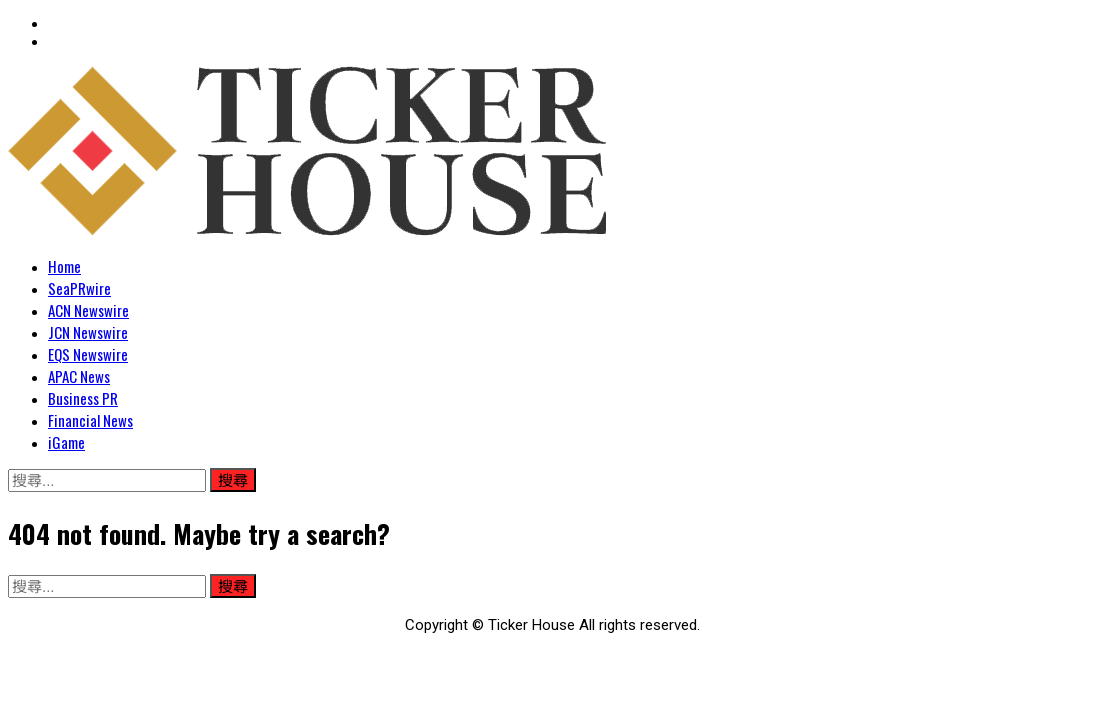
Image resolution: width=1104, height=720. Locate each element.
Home (64, 266)
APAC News (79, 376)
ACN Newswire (88, 310)
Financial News (90, 420)
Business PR (83, 398)
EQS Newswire (88, 354)
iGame (66, 442)
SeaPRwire (79, 288)
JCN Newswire (88, 332)
